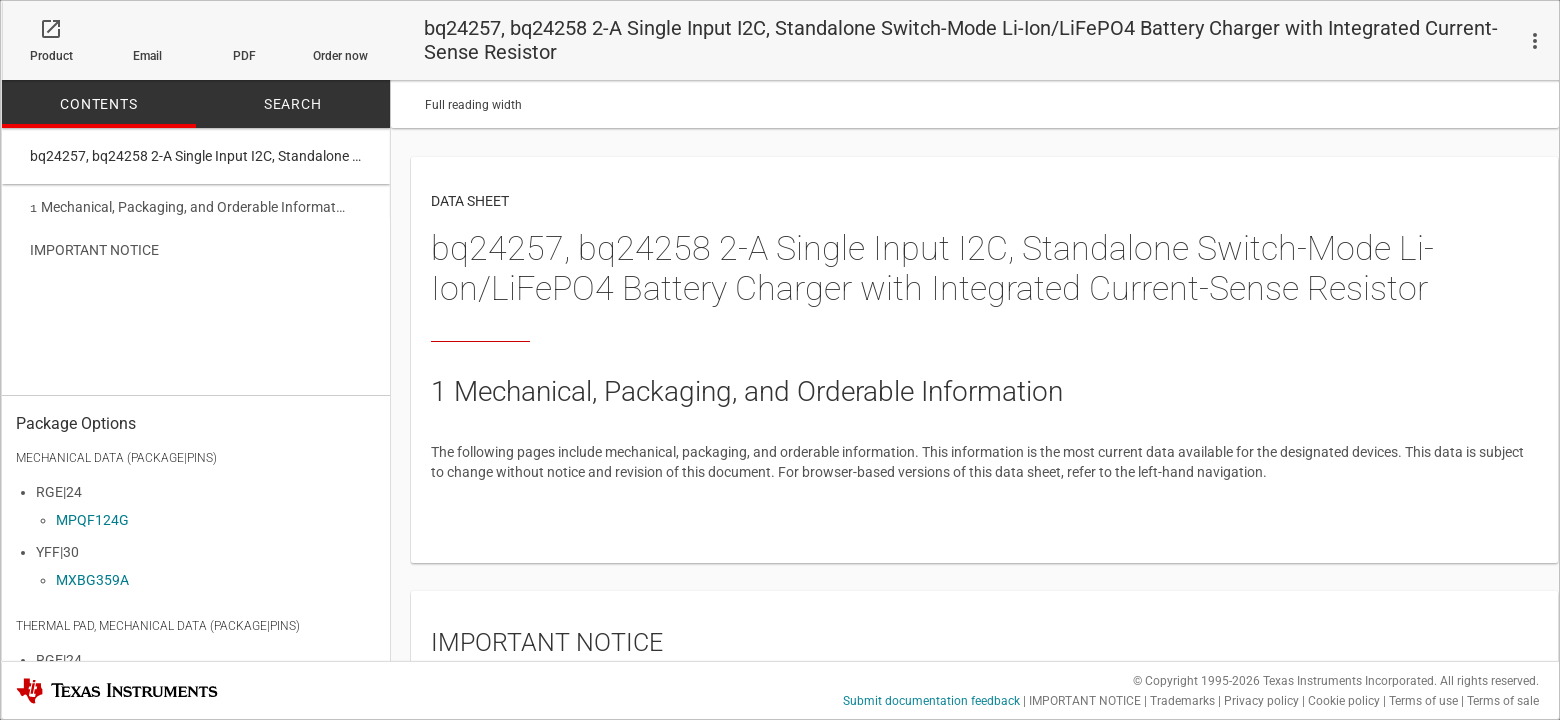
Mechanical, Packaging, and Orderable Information (189, 207)
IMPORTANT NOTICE (94, 248)
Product (51, 56)
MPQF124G (92, 520)
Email (147, 56)
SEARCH (293, 104)
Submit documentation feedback (931, 701)
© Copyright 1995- (1196, 681)
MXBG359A (92, 580)
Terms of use (1423, 701)
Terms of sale (1503, 701)
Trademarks (1182, 701)
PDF (244, 56)
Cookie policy (1344, 701)
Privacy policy (1261, 701)
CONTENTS (98, 104)
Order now (340, 56)
